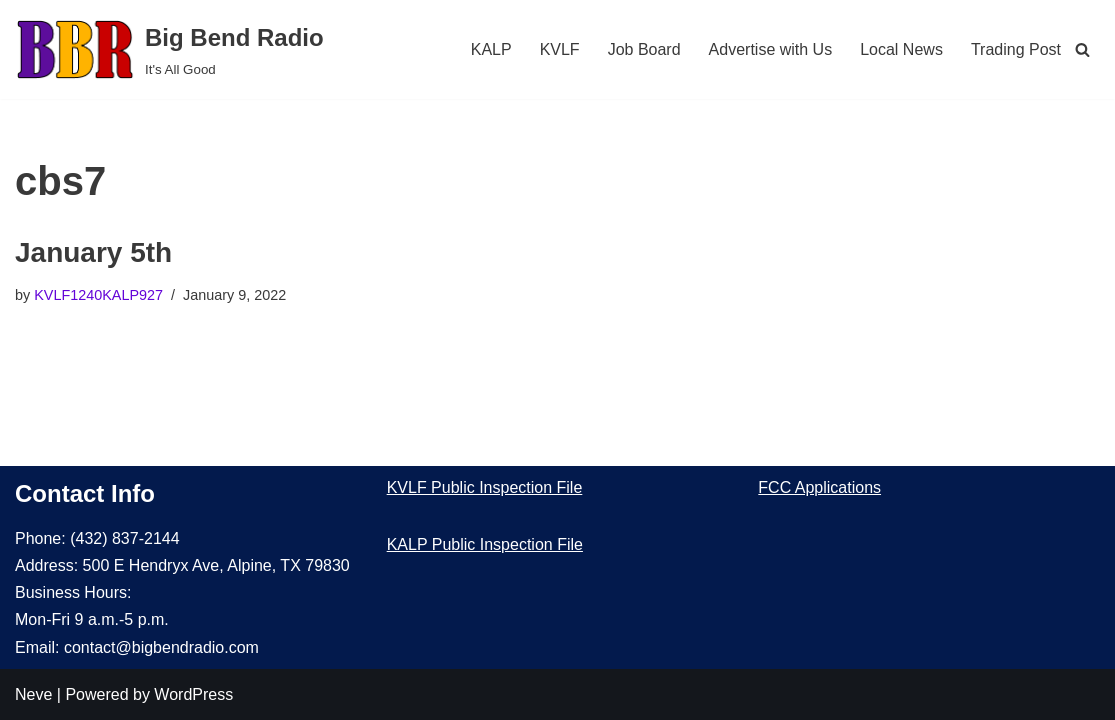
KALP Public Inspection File (485, 544)
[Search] (1082, 49)
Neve (33, 694)
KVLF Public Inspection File (485, 487)
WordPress (193, 694)
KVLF (560, 49)
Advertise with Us (771, 49)
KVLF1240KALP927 (98, 295)
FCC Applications (819, 487)
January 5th (93, 252)
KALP (491, 49)
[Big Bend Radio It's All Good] (169, 49)
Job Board (644, 49)
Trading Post (1016, 49)
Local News (901, 49)
